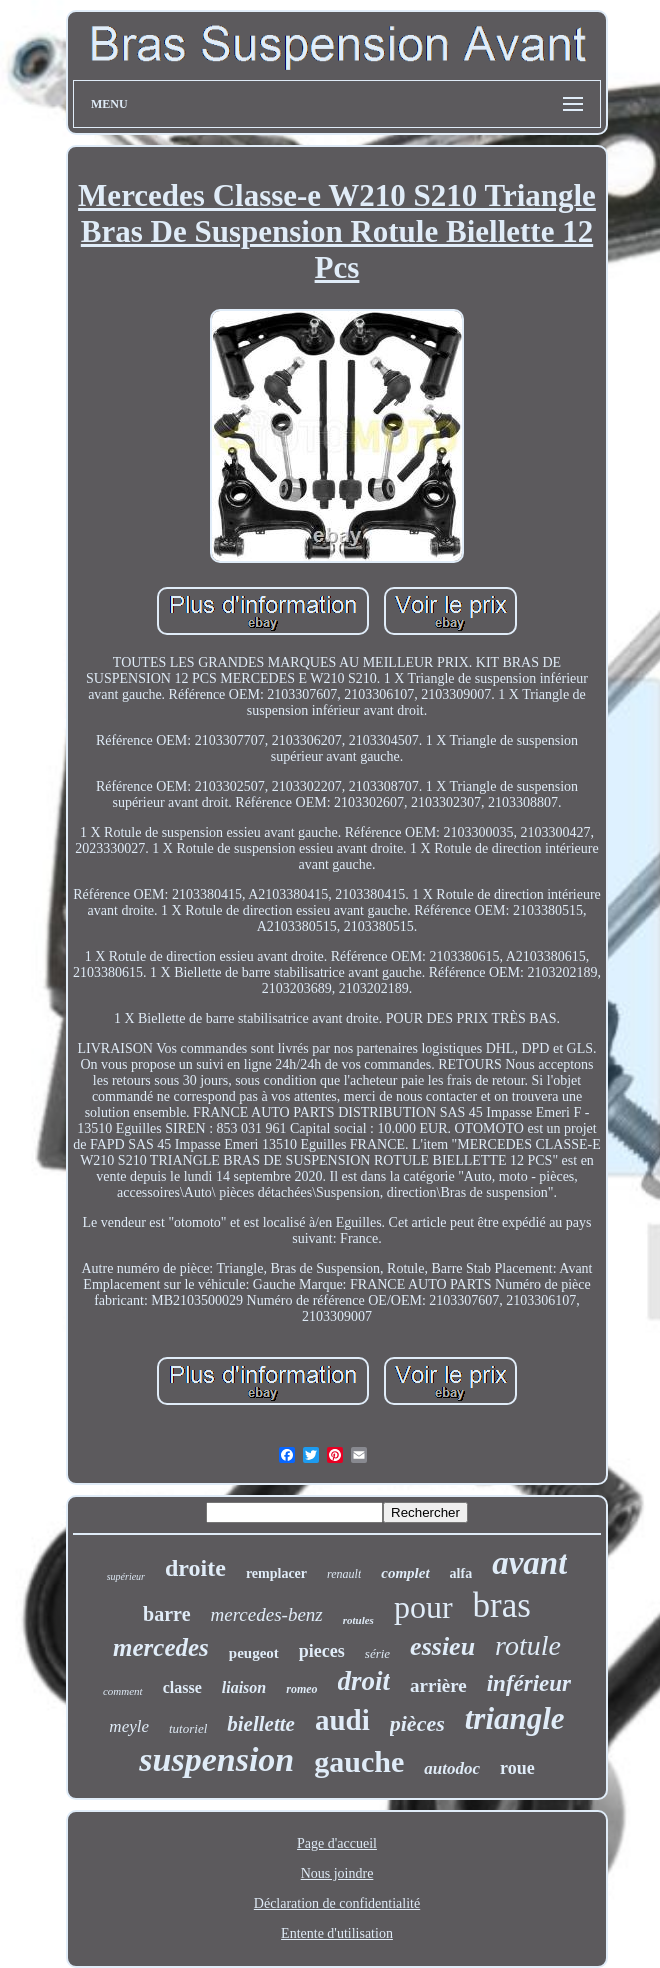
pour (423, 1607)
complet (405, 1573)
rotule (528, 1645)
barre (166, 1614)
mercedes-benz (267, 1614)
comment (123, 1691)
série (377, 1653)
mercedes (161, 1647)
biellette (261, 1724)
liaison (244, 1687)
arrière (438, 1685)
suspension (216, 1759)
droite (195, 1568)
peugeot (254, 1653)
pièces (417, 1723)
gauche (359, 1761)
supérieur (126, 1576)
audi (342, 1720)
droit (364, 1681)
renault (344, 1574)
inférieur (529, 1683)
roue (517, 1768)
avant (529, 1563)
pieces (322, 1651)
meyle (129, 1726)
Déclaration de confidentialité (337, 1903)
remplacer (276, 1573)
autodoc (452, 1768)
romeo (301, 1689)
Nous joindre (337, 1873)
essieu (442, 1646)
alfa (461, 1573)
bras (502, 1605)
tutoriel (188, 1728)
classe (182, 1687)
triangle (515, 1718)
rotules (358, 1620)
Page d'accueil (337, 1843)
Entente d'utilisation (337, 1933)
